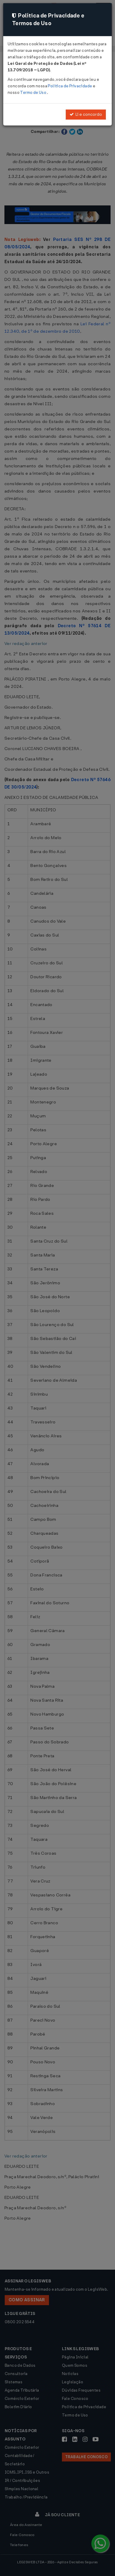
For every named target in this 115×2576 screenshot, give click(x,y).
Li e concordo (86, 114)
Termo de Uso (33, 92)
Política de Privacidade (70, 86)
